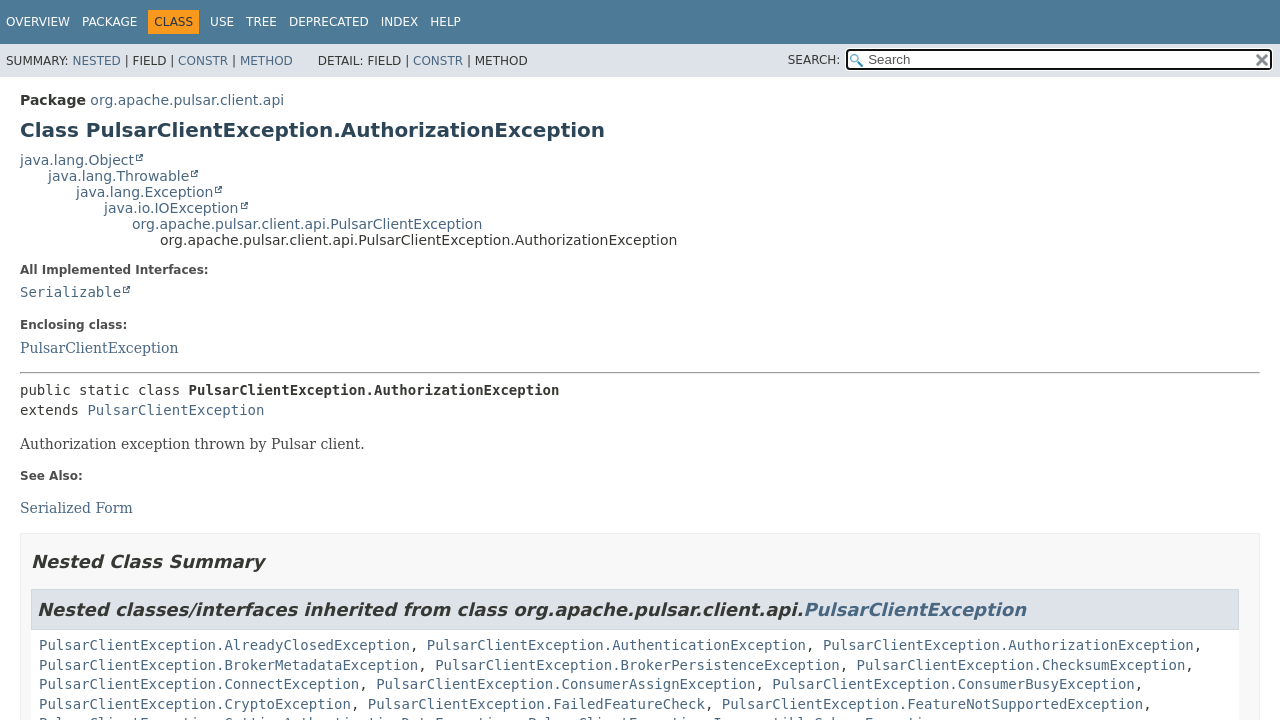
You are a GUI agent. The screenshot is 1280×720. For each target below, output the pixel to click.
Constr (203, 61)
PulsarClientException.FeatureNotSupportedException (932, 704)
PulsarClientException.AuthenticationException (616, 645)
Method (266, 61)
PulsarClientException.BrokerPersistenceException (637, 665)
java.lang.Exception (144, 192)
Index (400, 22)
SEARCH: (814, 60)
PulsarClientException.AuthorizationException (1008, 645)
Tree (261, 22)
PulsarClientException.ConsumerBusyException (953, 684)
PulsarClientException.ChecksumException (1021, 665)
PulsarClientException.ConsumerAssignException (565, 684)
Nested (96, 61)
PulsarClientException (99, 348)
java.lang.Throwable (118, 176)
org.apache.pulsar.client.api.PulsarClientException (307, 224)
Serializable (70, 292)
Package (109, 22)
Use (222, 22)
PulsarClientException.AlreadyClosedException (224, 645)
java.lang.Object (77, 160)
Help (445, 22)
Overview (38, 22)
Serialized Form (76, 508)
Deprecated (329, 22)
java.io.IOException (171, 208)
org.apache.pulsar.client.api (187, 100)
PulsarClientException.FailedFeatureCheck (536, 704)
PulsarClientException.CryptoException (195, 704)
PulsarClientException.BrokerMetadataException (228, 665)
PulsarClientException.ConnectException (199, 684)
